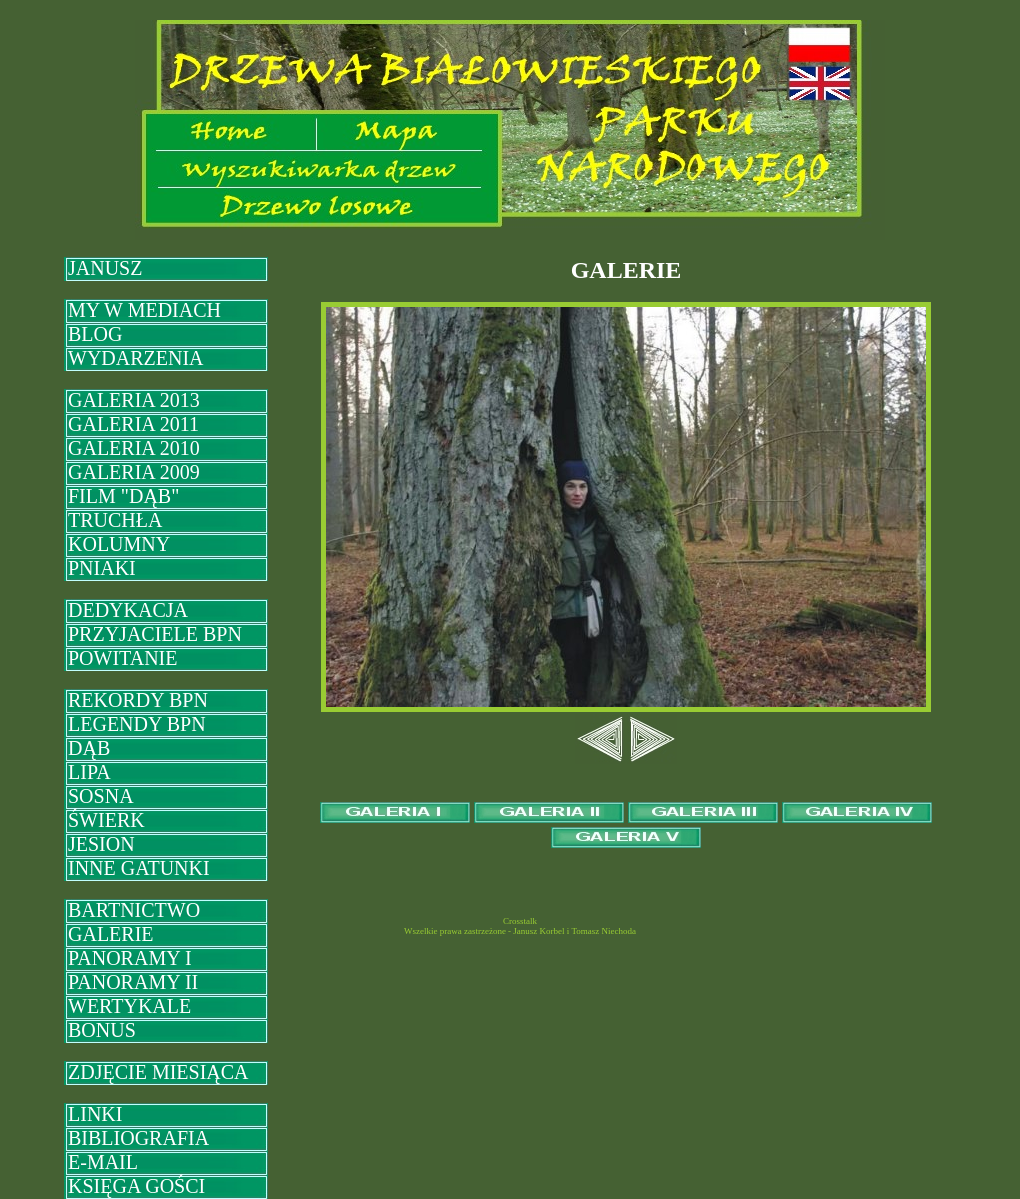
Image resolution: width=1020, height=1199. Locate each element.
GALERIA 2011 (133, 424)
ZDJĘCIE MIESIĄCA (158, 1072)
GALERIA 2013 (134, 400)
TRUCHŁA (115, 520)
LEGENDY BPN (137, 724)
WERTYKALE (129, 1006)
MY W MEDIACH (144, 310)
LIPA (89, 772)
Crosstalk (520, 921)
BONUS (102, 1030)
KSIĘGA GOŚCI (136, 1186)
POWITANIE (122, 658)
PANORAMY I (130, 958)
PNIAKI (102, 568)
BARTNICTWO (134, 910)
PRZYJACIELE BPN (155, 634)
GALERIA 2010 (134, 448)
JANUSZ (105, 268)
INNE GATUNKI (139, 868)
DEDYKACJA (128, 610)
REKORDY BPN (138, 700)
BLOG (95, 334)
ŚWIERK (106, 820)
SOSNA (101, 796)
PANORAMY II (133, 982)
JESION (101, 844)
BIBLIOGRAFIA (138, 1138)
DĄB (89, 748)
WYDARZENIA (136, 358)
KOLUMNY (119, 544)
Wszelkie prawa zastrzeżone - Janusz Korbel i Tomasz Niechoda (520, 931)
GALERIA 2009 (134, 472)
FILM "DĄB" (123, 496)
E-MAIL (103, 1162)
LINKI (95, 1114)
